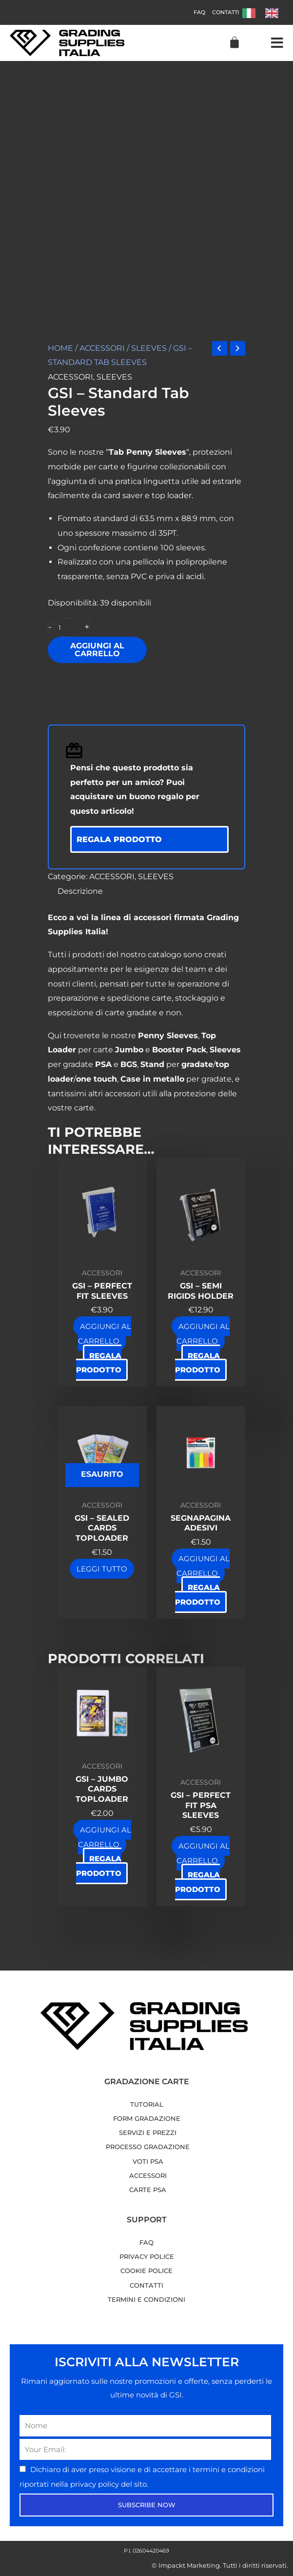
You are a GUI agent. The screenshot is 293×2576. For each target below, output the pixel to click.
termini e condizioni (229, 2469)
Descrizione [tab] (80, 891)
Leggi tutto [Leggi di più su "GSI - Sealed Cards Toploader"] (102, 1568)
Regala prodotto (119, 839)
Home (60, 348)
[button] (277, 43)
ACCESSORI (102, 348)
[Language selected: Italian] (265, 12)
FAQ (199, 12)
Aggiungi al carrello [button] (104, 1334)
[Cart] (234, 42)
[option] (274, 13)
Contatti (225, 12)
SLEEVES (149, 348)
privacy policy (95, 2484)
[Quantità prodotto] (67, 627)
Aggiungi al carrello (97, 649)
